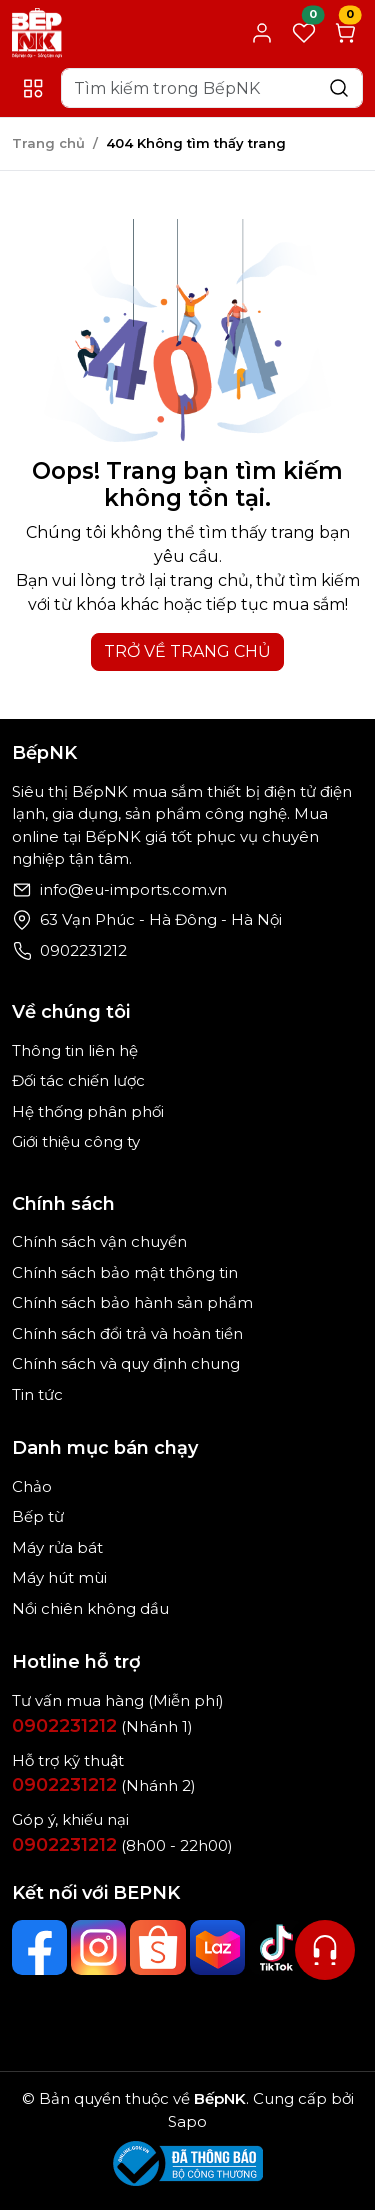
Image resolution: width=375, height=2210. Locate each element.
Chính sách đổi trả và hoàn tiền (127, 1333)
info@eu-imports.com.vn (133, 889)
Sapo (187, 2121)
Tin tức (37, 1394)
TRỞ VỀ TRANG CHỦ (187, 651)
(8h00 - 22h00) (122, 1845)
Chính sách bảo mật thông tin (125, 1272)
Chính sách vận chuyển (99, 1241)
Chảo (32, 1486)
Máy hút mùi (59, 1577)
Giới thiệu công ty (76, 1141)
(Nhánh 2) (104, 1785)
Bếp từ (38, 1516)
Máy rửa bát (57, 1547)
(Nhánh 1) (102, 1726)
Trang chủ (48, 143)
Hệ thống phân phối (88, 1111)
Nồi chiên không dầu (90, 1608)
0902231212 (83, 950)
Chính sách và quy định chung (126, 1363)
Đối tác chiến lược (78, 1080)
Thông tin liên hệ (75, 1050)
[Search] (212, 88)
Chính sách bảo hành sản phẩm (132, 1302)
